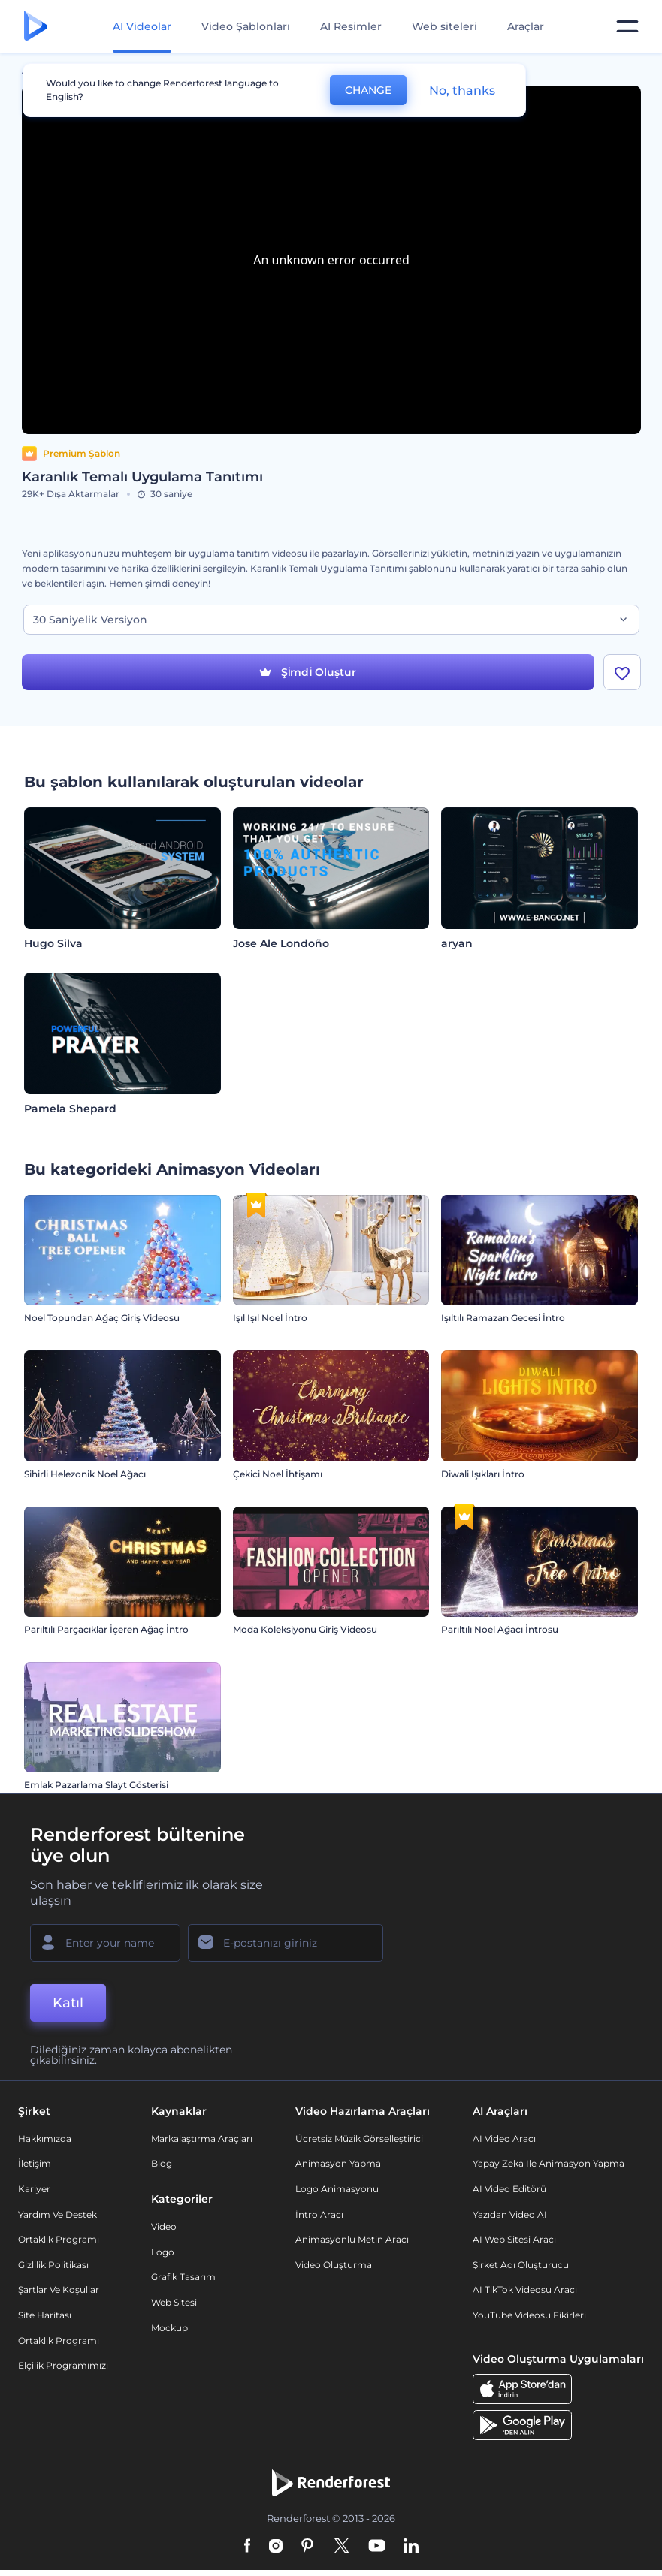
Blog (161, 2163)
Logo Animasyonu (337, 2188)
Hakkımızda (44, 2138)
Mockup (169, 2327)
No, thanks (462, 90)
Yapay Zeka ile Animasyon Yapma (548, 2163)
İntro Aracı (319, 2214)
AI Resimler (351, 26)
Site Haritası (44, 2315)
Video (164, 2226)
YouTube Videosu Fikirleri (529, 2315)
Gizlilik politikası (53, 2264)
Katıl (68, 2003)
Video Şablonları (245, 26)
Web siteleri (444, 26)
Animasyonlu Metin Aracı (352, 2239)
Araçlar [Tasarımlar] (525, 26)
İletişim (34, 2163)
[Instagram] (276, 2546)
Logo (162, 2252)
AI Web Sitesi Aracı (514, 2239)
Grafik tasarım (183, 2276)
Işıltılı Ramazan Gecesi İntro (503, 1317)
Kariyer (34, 2188)
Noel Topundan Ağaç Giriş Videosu (102, 1317)
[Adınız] (105, 1943)
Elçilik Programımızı (63, 2365)
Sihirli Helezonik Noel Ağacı (85, 1474)
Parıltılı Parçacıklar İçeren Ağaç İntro (106, 1629)
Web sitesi (174, 2302)
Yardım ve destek (57, 2214)
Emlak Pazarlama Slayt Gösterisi (96, 1784)
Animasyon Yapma (338, 2163)
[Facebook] (247, 2546)
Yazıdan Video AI (510, 2214)
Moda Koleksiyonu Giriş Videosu (305, 1629)
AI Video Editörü (509, 2188)
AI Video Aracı (504, 2138)
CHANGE (368, 90)
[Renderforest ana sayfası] (35, 27)
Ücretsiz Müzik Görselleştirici (359, 2138)
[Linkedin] (411, 2546)
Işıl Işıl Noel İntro (270, 1317)
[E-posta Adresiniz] (285, 1943)
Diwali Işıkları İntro (482, 1474)
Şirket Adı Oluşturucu (521, 2264)
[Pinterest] (308, 2546)
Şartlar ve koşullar (58, 2289)
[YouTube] (376, 2546)
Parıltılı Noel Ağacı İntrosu (499, 1629)
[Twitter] (341, 2546)
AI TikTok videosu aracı (525, 2289)
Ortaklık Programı (58, 2239)
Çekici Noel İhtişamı (277, 1474)
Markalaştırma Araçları (201, 2138)
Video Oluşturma (333, 2264)
